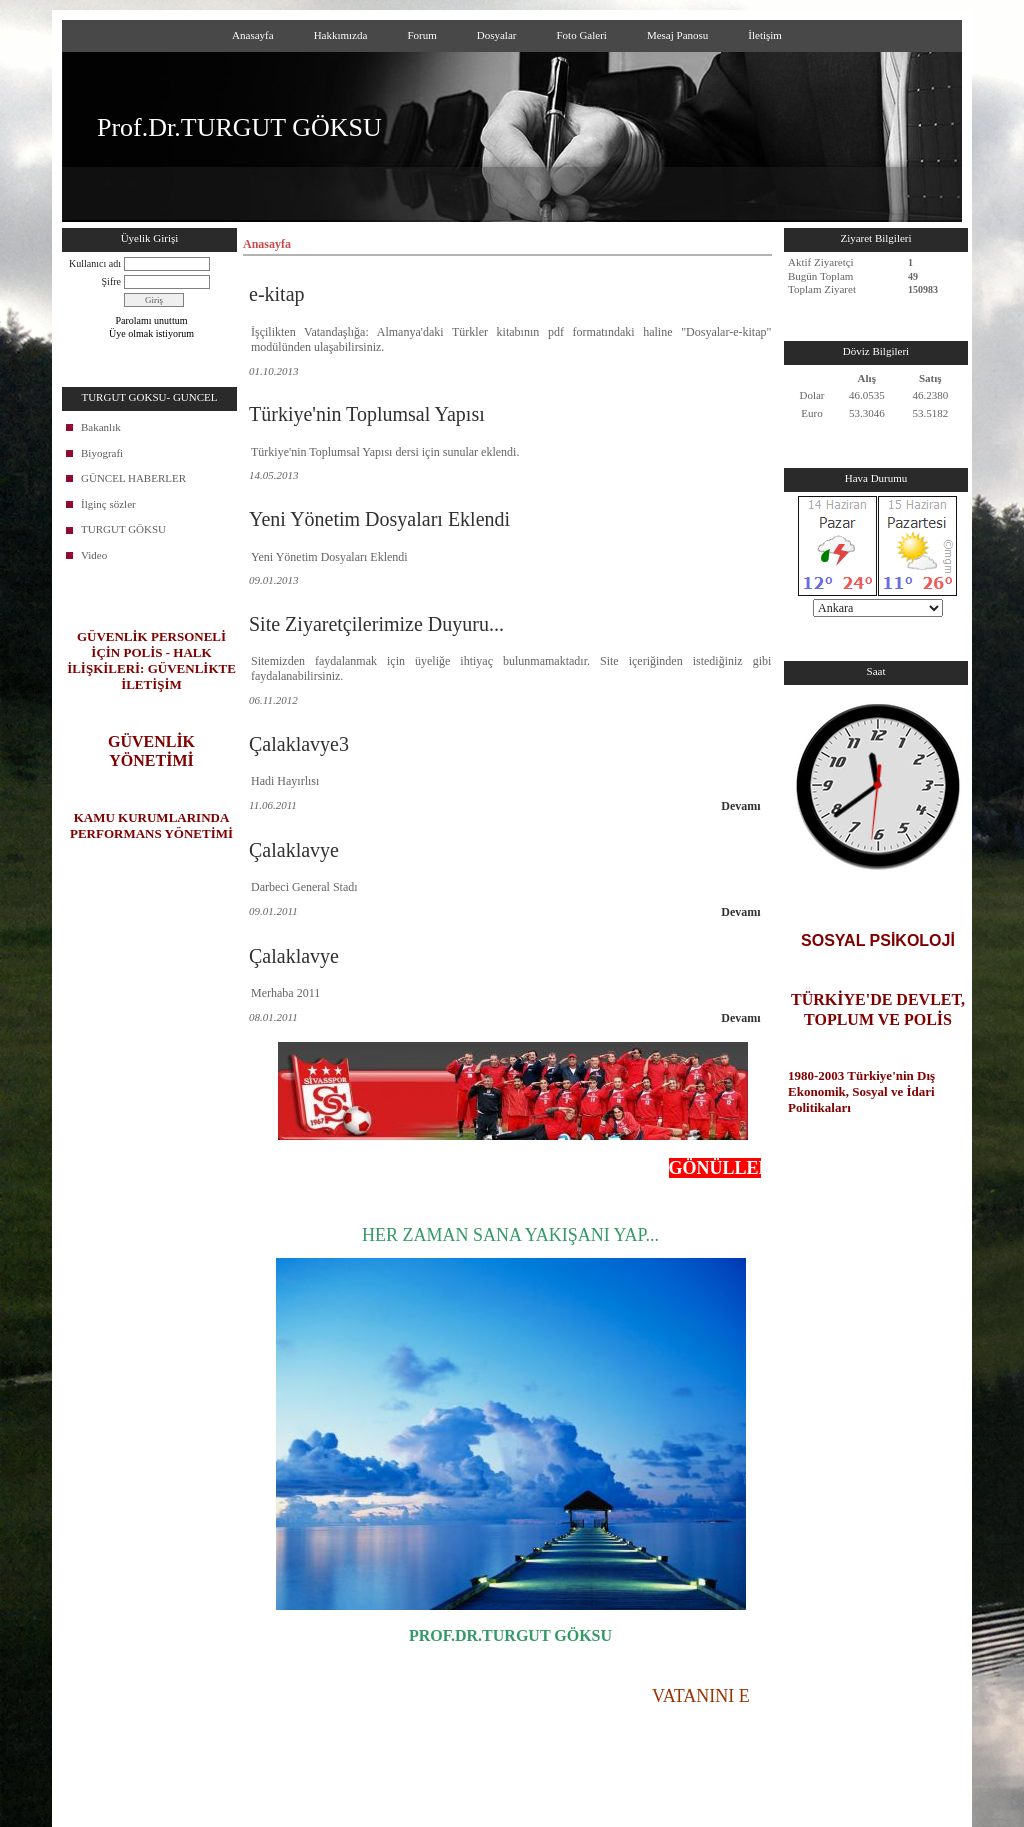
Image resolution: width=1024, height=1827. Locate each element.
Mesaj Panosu (677, 35)
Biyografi (102, 453)
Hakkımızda (341, 35)
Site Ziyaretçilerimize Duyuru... (376, 624)
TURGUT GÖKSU (123, 529)
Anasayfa (253, 35)
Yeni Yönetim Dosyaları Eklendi (379, 519)
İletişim (765, 35)
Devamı (740, 806)
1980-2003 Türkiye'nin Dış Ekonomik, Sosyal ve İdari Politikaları (861, 1091)
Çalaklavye (294, 850)
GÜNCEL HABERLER (133, 478)
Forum (421, 35)
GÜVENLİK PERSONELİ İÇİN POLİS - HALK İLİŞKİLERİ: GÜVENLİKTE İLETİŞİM (151, 660)
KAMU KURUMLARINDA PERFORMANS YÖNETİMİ (151, 825)
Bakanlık (101, 427)
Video (94, 555)
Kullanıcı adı (95, 263)
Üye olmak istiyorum (151, 333)
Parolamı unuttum (152, 320)
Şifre (111, 281)
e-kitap (277, 294)
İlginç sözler (108, 504)
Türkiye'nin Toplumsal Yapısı (367, 414)
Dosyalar (497, 35)
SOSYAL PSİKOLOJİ (878, 940)
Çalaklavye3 (299, 744)
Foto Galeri (581, 35)
